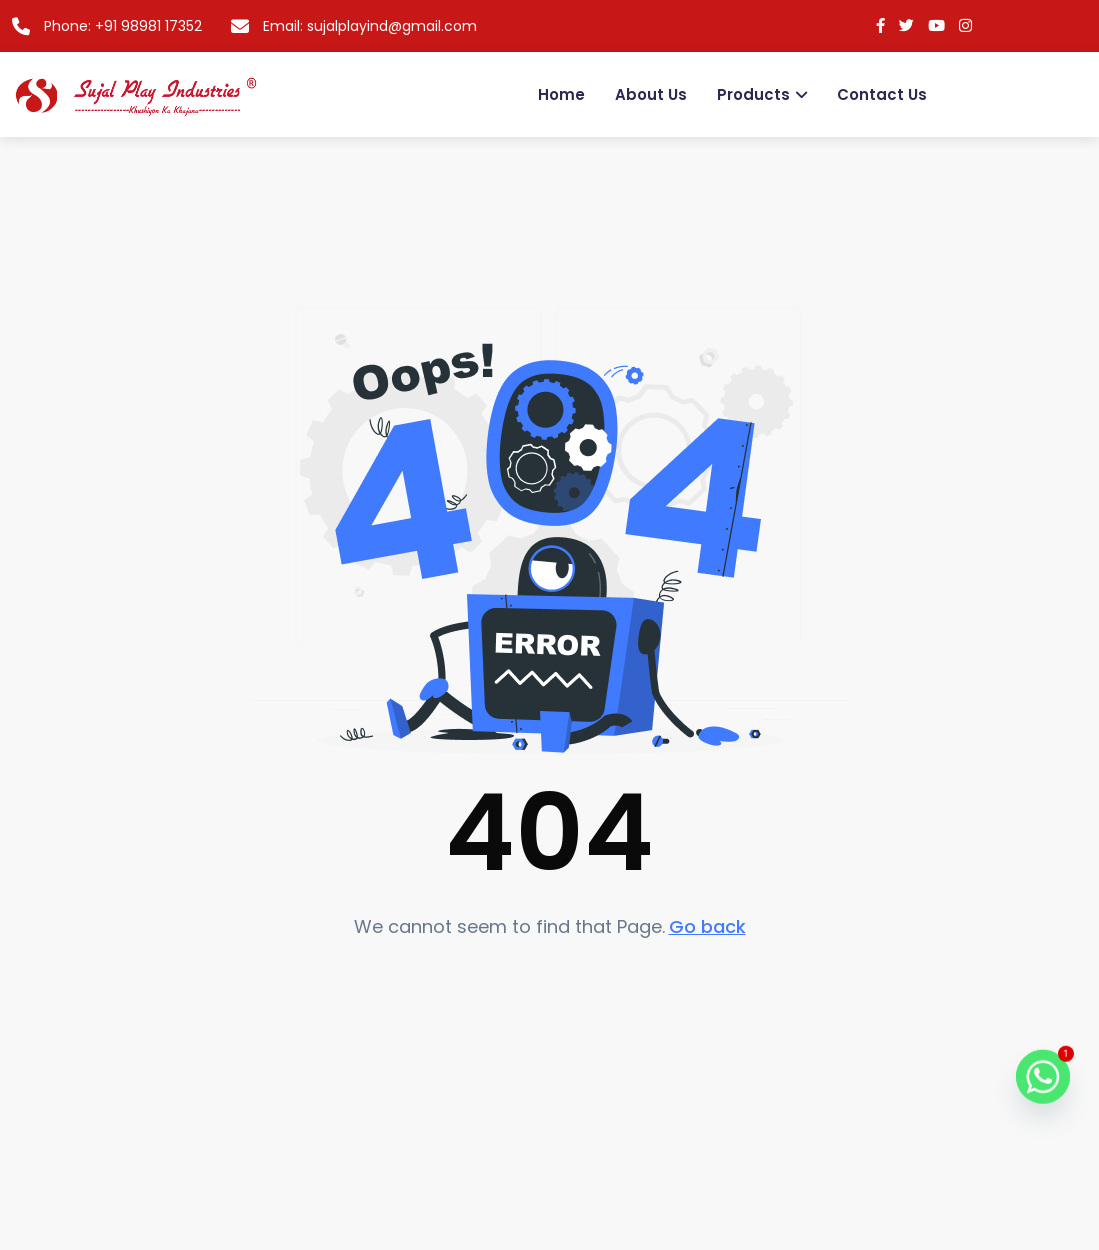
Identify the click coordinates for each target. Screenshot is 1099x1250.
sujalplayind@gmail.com (392, 26)
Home (561, 94)
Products (753, 94)
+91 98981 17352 (148, 26)
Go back (707, 926)
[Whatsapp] (1043, 1088)
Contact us (882, 94)
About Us (651, 94)
